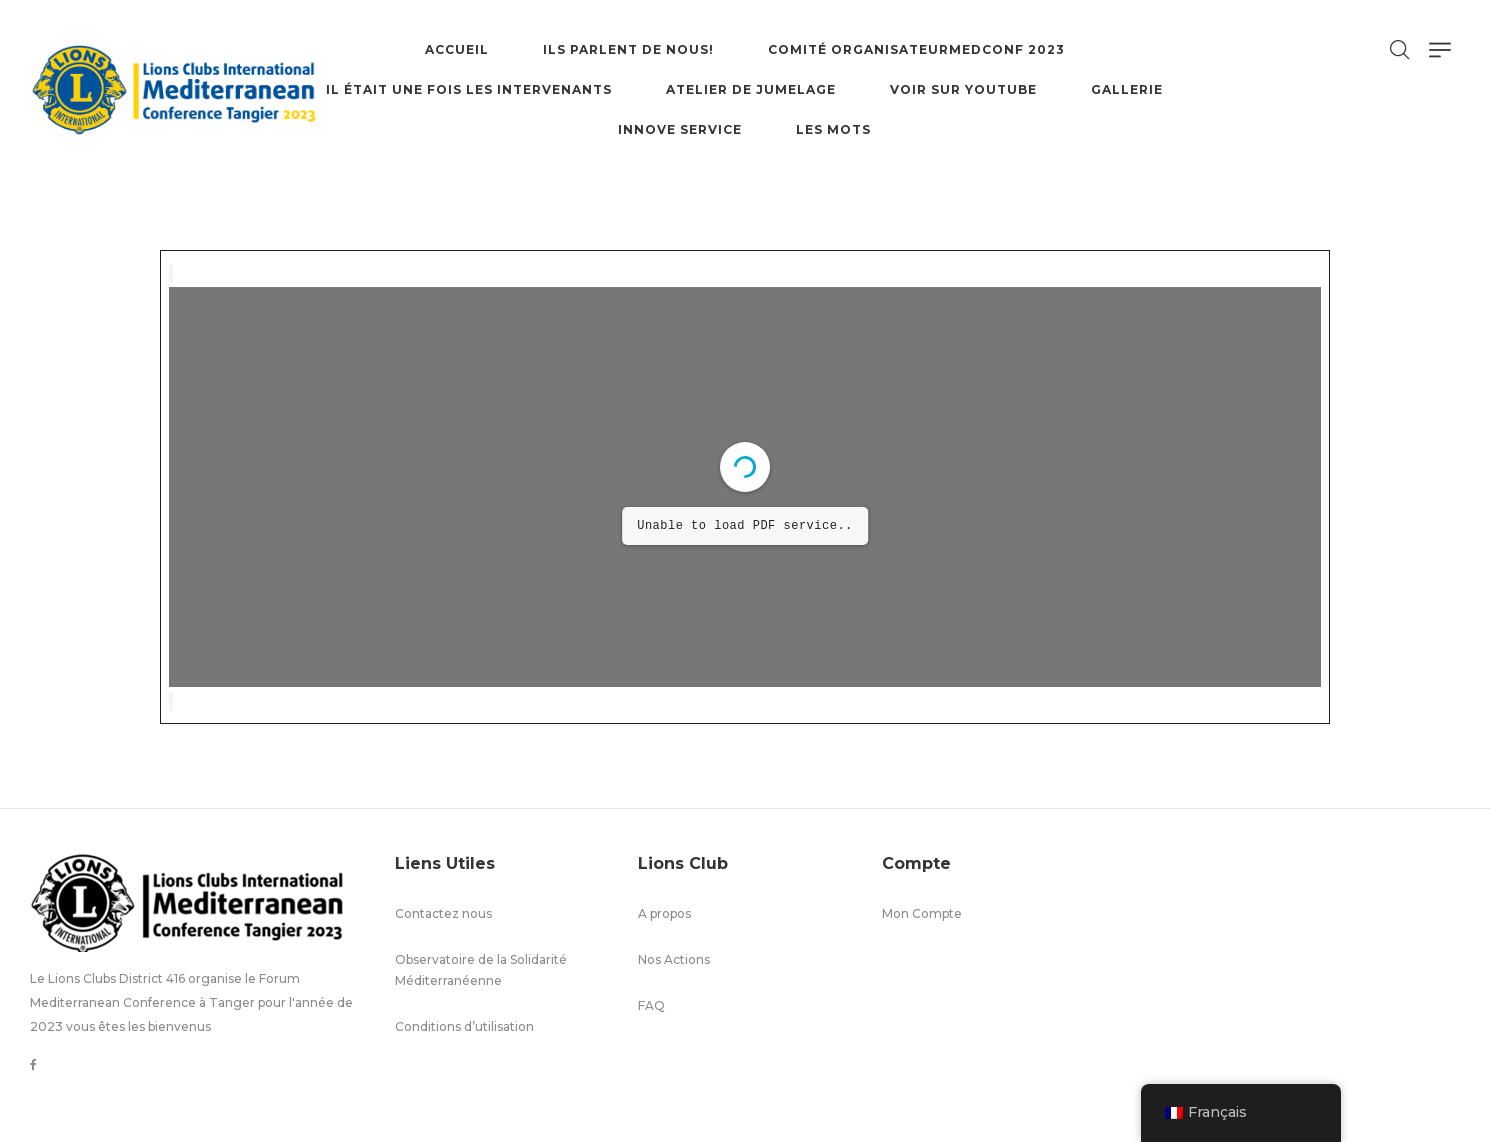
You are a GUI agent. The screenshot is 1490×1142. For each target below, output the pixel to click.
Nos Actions (674, 959)
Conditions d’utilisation (464, 1026)
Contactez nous (443, 913)
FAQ (651, 1005)
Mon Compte (922, 913)
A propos (664, 913)
